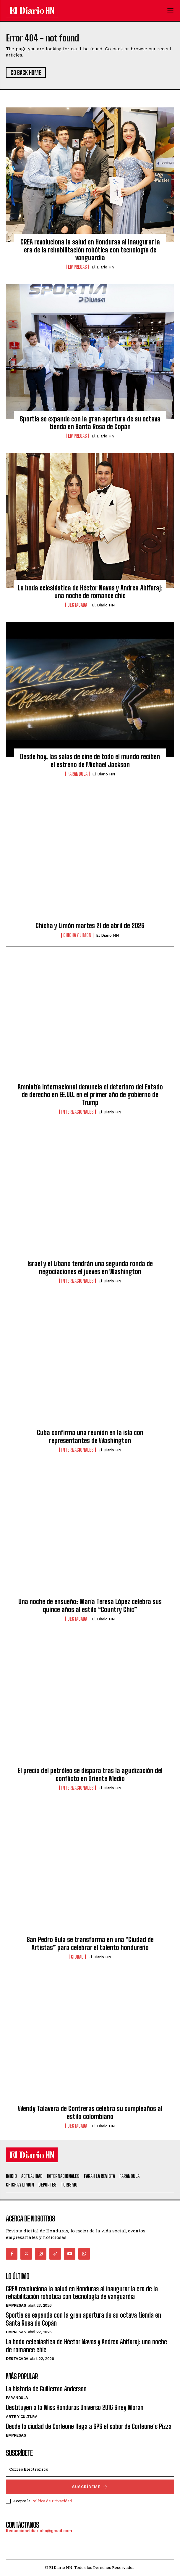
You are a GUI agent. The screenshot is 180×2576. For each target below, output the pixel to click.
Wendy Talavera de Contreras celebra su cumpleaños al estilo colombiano (90, 2112)
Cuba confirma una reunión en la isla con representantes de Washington (90, 1436)
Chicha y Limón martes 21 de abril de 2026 (90, 926)
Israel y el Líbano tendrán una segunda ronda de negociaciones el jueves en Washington (90, 1267)
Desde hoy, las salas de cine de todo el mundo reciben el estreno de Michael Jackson (90, 760)
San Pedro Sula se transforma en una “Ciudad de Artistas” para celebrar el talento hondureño (90, 1943)
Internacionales (77, 1112)
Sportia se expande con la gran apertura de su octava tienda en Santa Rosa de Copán (90, 423)
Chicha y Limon (77, 935)
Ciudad (77, 1956)
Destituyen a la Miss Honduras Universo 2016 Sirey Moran (74, 2407)
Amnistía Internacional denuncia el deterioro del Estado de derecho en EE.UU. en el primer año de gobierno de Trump (90, 1095)
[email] (90, 2469)
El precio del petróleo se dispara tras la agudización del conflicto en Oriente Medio (90, 1774)
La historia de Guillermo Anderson (46, 2389)
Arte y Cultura (21, 2416)
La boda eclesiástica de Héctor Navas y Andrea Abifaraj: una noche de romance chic (90, 592)
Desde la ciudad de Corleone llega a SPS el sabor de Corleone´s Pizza (88, 2426)
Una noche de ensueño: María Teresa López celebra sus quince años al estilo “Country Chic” (90, 1605)
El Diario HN (103, 267)
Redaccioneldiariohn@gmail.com (39, 2530)
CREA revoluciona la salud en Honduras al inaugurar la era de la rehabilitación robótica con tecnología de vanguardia (90, 250)
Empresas (77, 267)
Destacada (77, 605)
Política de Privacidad (51, 2500)
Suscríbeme (90, 2487)
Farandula (77, 774)
